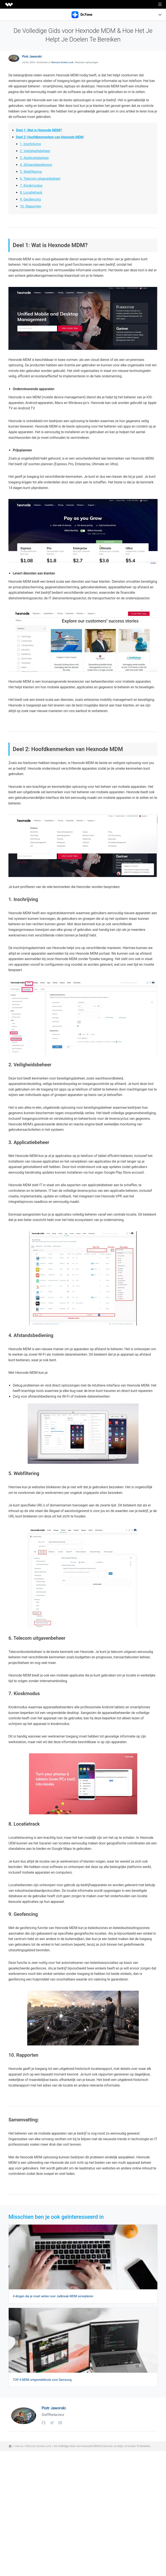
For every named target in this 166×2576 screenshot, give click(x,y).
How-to (19, 2446)
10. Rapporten (30, 206)
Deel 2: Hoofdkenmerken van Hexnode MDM (50, 137)
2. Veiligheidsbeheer (35, 151)
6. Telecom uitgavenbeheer (40, 179)
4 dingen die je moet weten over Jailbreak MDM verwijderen (53, 2296)
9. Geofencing (30, 199)
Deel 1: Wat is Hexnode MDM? (39, 130)
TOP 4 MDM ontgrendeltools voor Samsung (42, 2380)
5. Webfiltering (31, 172)
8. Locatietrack (31, 192)
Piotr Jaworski (32, 56)
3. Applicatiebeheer (34, 158)
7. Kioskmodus (31, 185)
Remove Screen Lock (62, 62)
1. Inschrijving (30, 144)
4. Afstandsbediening (36, 165)
